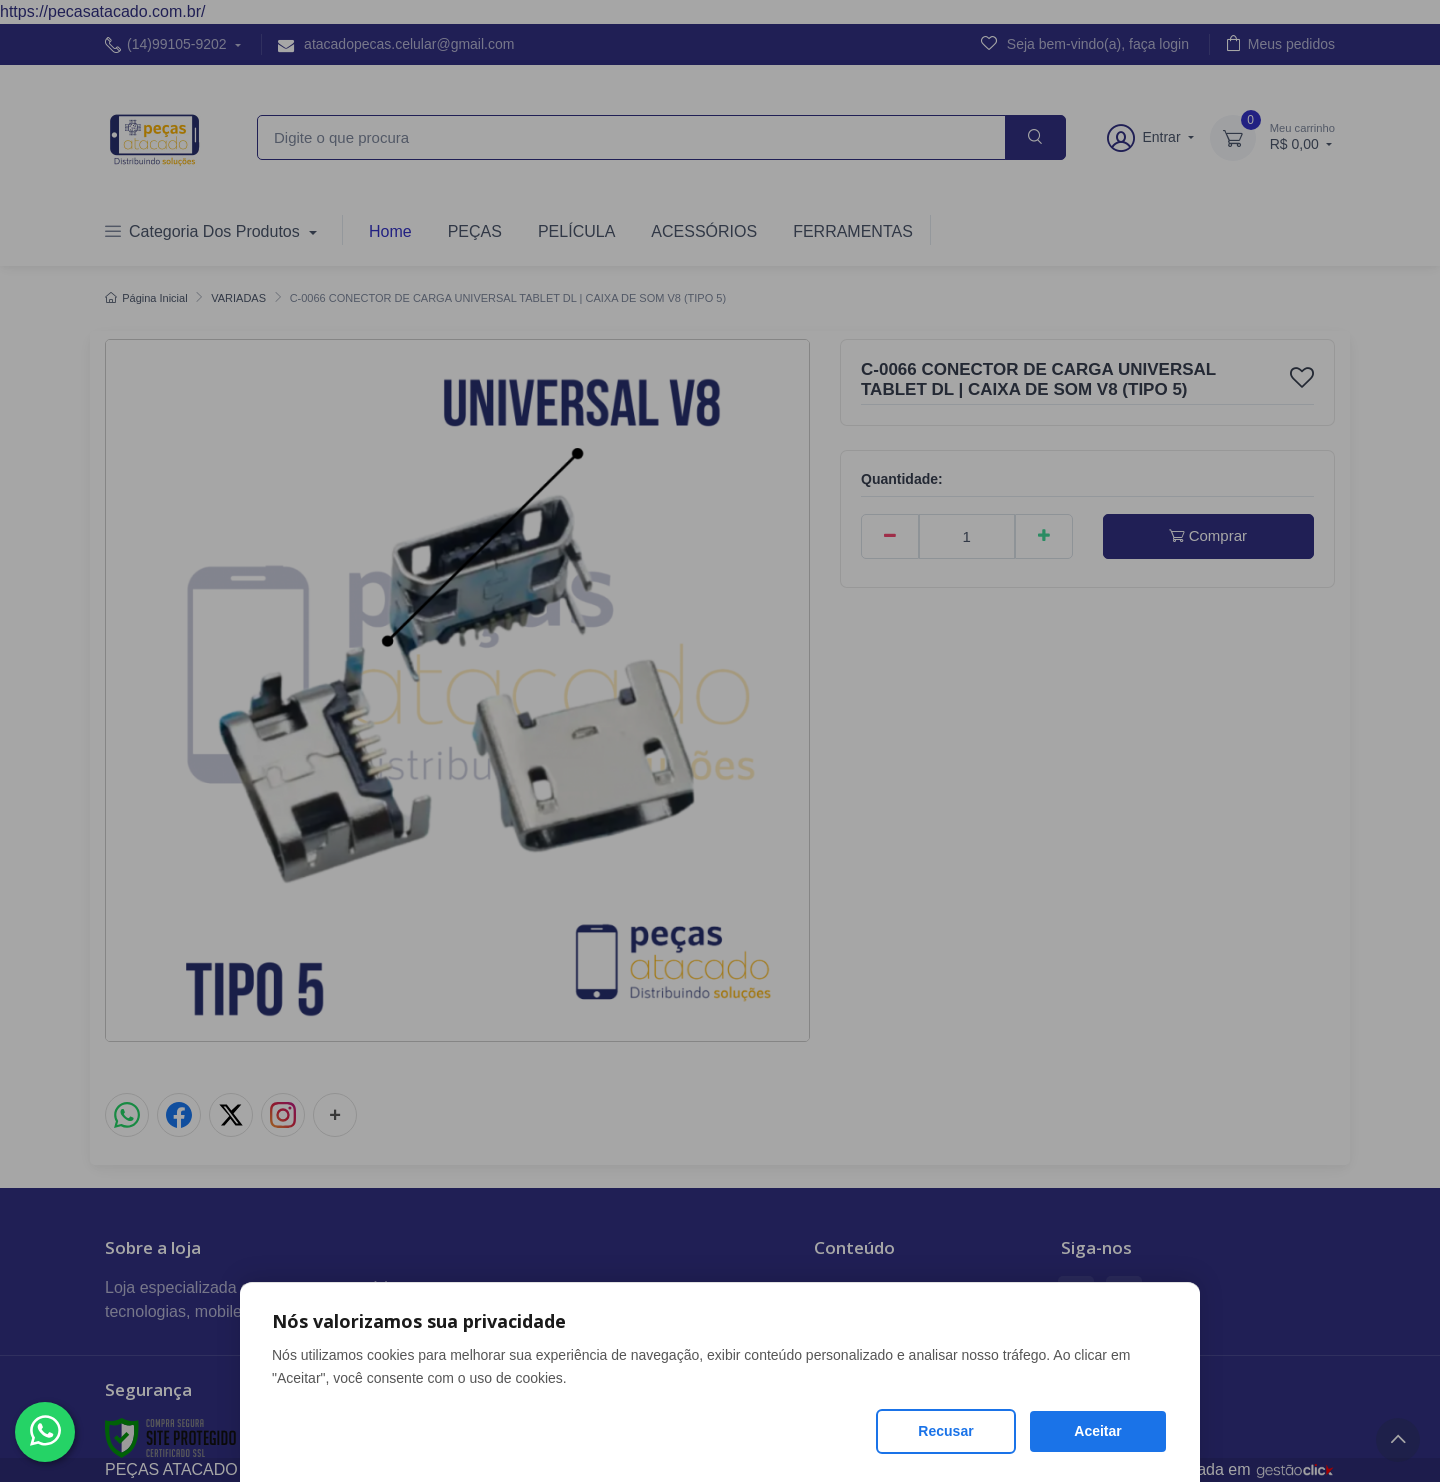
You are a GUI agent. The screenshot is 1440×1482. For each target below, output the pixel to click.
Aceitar (1097, 1431)
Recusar (945, 1431)
